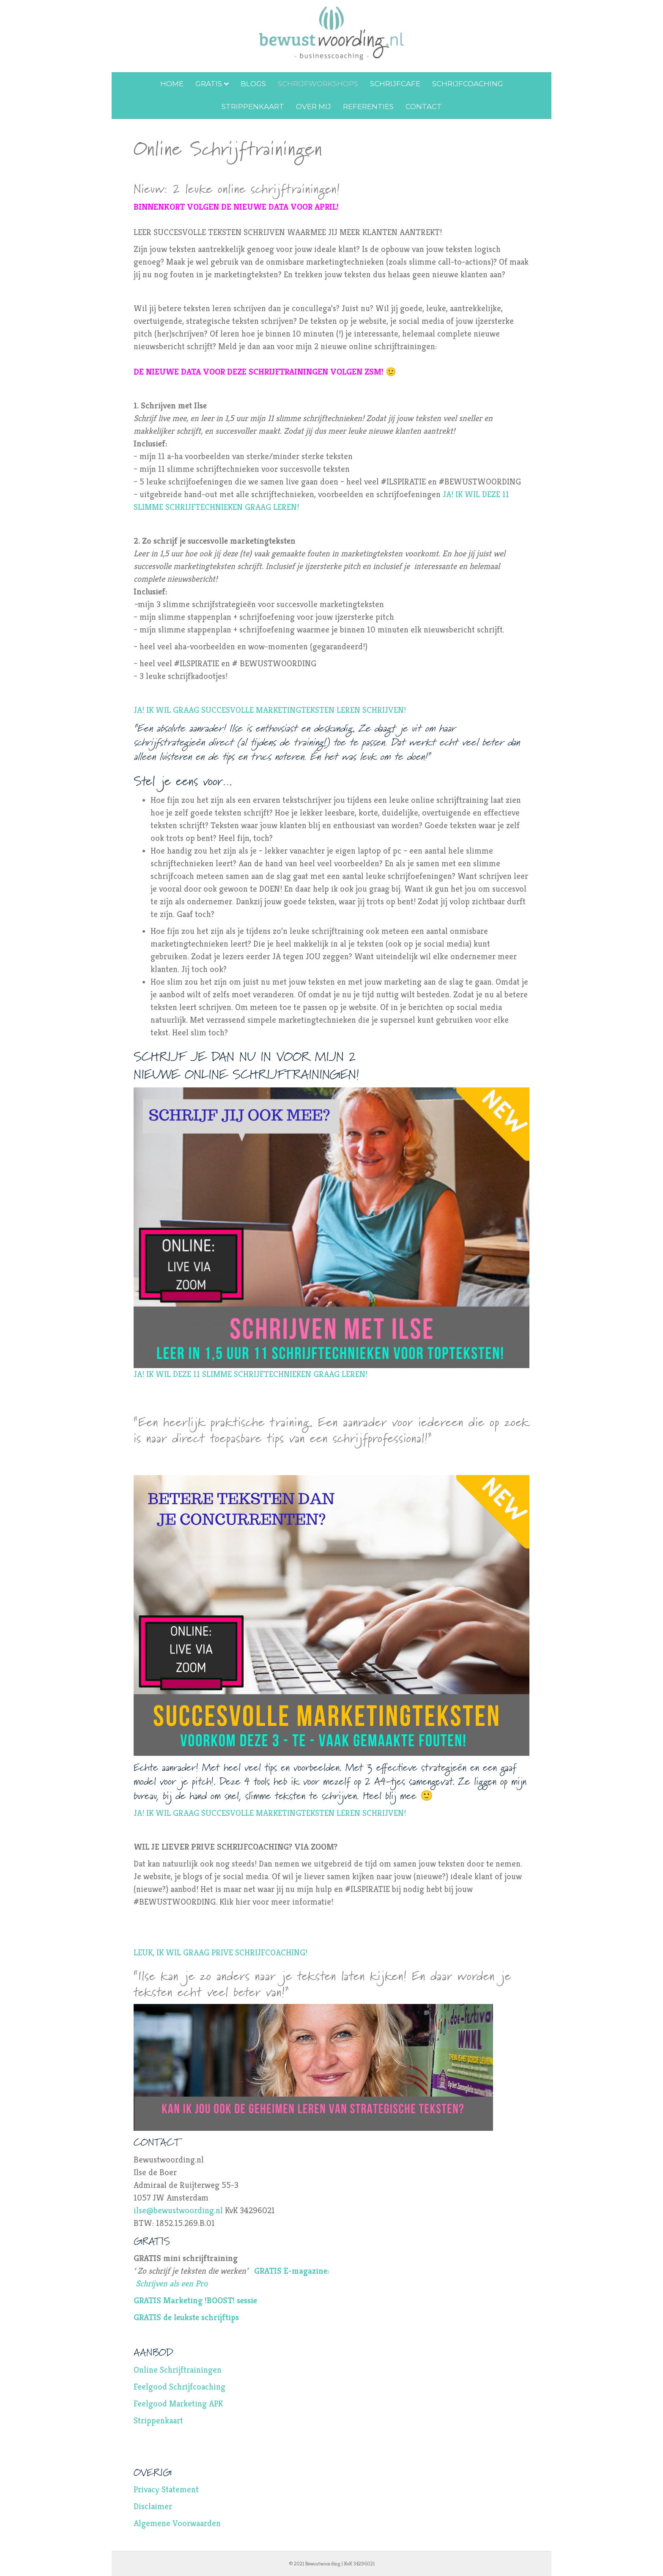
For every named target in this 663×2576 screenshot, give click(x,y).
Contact (423, 106)
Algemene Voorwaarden (177, 2523)
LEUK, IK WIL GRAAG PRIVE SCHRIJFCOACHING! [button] (222, 1952)
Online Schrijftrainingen (178, 2370)
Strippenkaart (253, 106)
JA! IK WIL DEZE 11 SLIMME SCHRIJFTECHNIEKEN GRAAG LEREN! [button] (252, 1374)
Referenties (368, 106)
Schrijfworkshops (318, 83)
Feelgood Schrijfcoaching (179, 2387)
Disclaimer (153, 2506)
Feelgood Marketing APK (178, 2403)
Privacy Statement (166, 2489)
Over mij (313, 106)
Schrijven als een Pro (173, 2283)
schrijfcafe (395, 83)
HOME (172, 83)
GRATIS (208, 83)
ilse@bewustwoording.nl (178, 2210)
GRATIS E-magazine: (292, 2271)
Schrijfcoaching (467, 83)
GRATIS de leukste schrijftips (186, 2317)
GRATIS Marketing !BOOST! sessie (195, 2300)
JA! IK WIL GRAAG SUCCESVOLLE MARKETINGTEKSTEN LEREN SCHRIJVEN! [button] (270, 710)
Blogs (253, 83)
